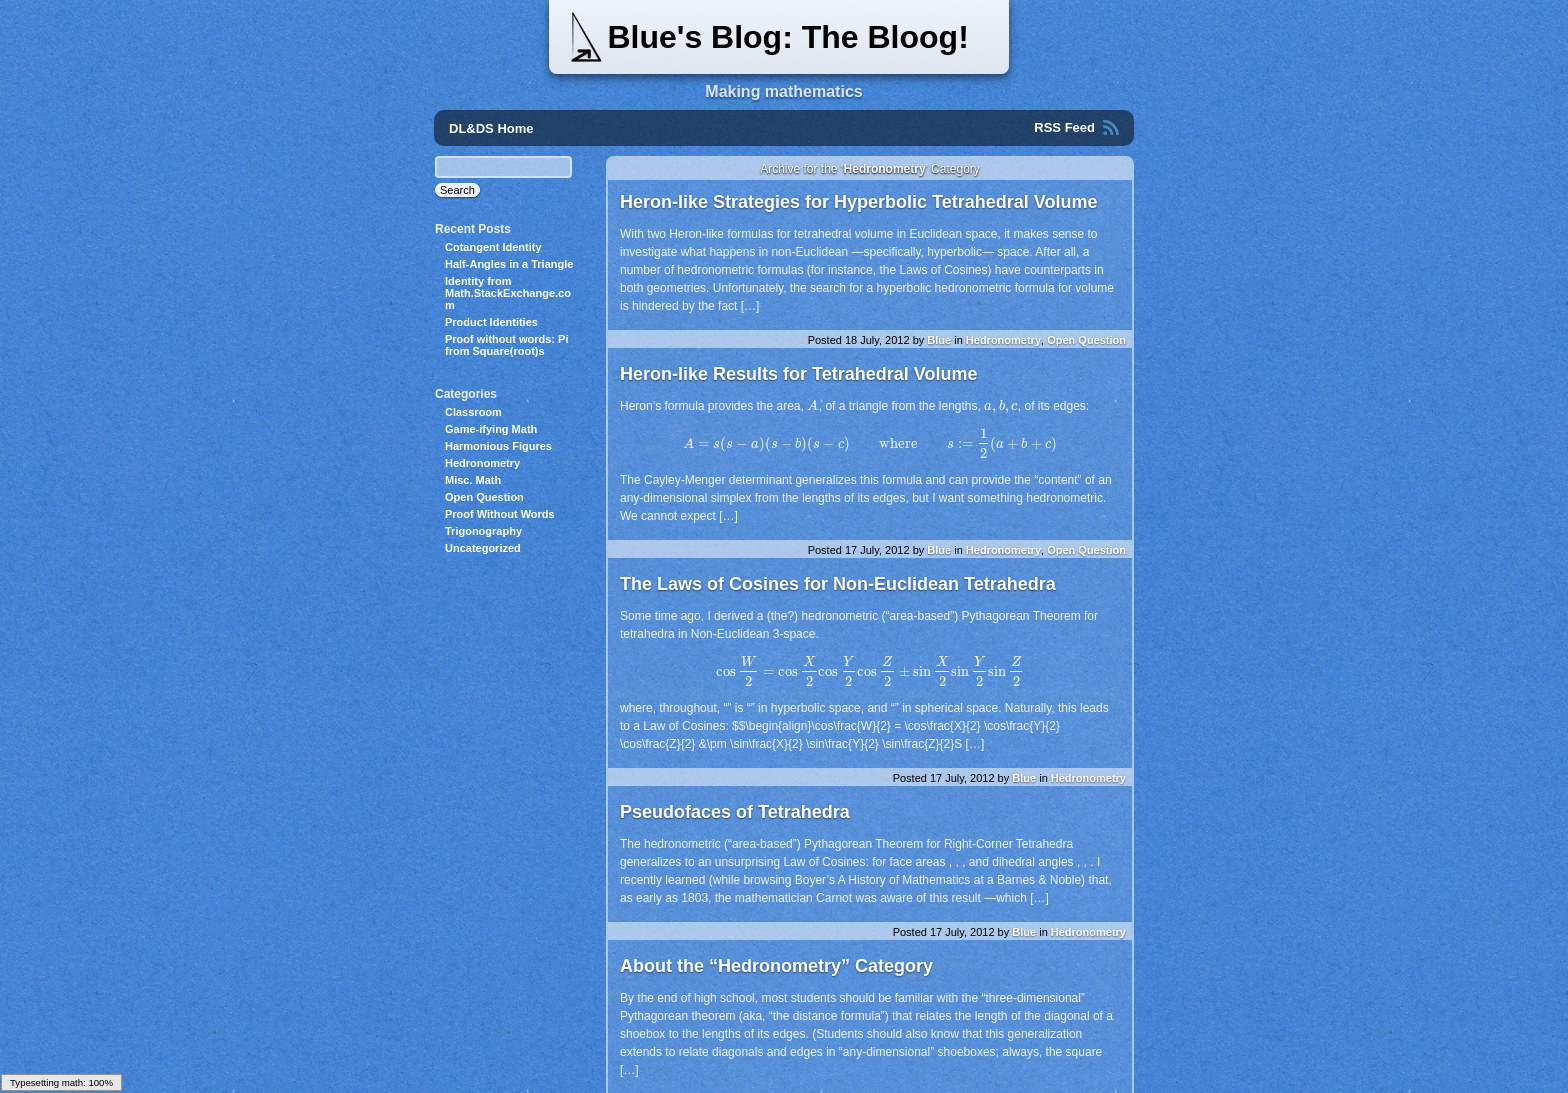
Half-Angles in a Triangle (509, 264)
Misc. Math (473, 480)
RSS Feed (1064, 127)
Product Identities (491, 322)
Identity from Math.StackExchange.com (508, 293)
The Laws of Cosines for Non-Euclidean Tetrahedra (838, 584)
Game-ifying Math (491, 429)
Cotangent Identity (493, 247)
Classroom (473, 412)
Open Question (1086, 340)
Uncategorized (483, 548)
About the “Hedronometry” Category (776, 966)
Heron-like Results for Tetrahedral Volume (798, 374)
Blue (939, 340)
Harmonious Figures (498, 446)
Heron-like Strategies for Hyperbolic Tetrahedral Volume (858, 202)
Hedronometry (1003, 340)
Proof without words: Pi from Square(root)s (506, 345)
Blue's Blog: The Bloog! (787, 37)
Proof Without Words (500, 514)
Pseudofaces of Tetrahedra (735, 812)
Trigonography (483, 531)
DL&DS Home (491, 128)
